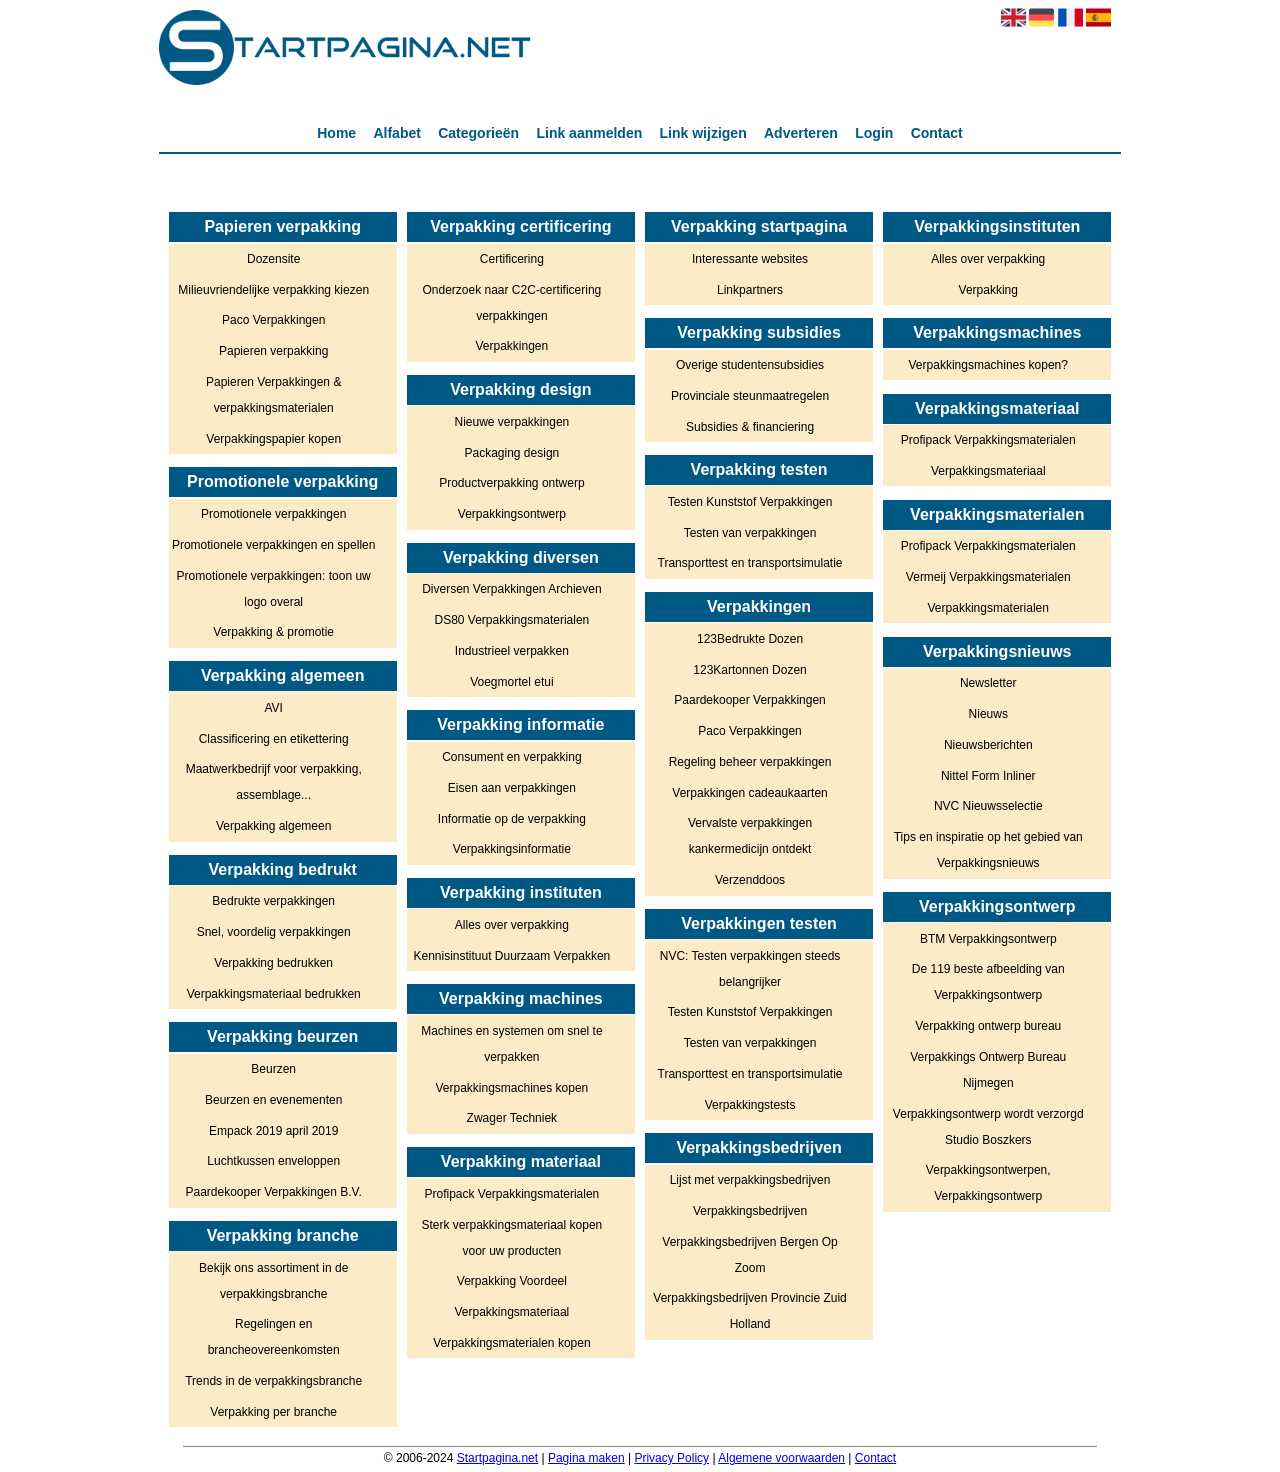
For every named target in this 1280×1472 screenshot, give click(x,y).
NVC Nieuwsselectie (988, 806)
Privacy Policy (671, 1458)
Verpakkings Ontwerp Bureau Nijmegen (988, 1070)
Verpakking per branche (273, 1412)
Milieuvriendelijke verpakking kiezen (273, 290)
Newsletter (988, 683)
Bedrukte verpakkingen (273, 901)
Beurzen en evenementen (273, 1100)
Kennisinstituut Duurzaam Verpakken (511, 956)
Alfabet (396, 133)
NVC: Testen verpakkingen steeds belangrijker (750, 969)
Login (874, 133)
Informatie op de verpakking (512, 819)
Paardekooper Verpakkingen (749, 700)
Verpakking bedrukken (273, 963)
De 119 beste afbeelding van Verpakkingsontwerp (988, 982)
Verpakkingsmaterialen (988, 608)
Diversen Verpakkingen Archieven (511, 589)
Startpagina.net (497, 1458)
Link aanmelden (589, 133)
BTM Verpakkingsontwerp (988, 939)
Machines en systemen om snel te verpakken (511, 1044)
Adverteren (801, 133)
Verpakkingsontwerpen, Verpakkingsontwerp (988, 1183)
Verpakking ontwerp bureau (988, 1026)
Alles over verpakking (512, 925)
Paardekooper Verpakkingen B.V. (274, 1192)
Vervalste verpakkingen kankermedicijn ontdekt (750, 836)
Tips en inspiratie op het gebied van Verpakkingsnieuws (988, 850)
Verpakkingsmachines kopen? (988, 365)
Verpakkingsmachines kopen (511, 1088)
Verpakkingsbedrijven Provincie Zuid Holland (749, 1311)
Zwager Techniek (512, 1118)
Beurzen (273, 1069)
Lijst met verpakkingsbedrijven (750, 1180)
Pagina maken (586, 1458)
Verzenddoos (750, 880)
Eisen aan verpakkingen (512, 788)
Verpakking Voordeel (512, 1281)
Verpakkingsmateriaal (512, 1312)
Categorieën (478, 133)
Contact (937, 133)
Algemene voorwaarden (781, 1458)
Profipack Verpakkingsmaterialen (511, 1194)
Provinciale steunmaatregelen (750, 396)
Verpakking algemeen (273, 826)
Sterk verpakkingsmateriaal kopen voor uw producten (511, 1238)
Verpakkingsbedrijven (750, 1211)
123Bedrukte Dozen (750, 639)
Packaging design (512, 453)
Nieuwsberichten (988, 745)
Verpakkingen (512, 346)
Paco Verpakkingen (273, 320)
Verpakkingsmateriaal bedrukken (274, 994)
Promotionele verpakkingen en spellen (273, 545)
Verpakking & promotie (273, 632)
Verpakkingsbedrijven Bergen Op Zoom (749, 1255)
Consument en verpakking (511, 757)
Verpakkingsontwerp (512, 514)
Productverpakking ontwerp (511, 483)
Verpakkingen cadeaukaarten (749, 793)
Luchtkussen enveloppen (273, 1161)
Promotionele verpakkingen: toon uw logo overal (274, 589)
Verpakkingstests (750, 1105)
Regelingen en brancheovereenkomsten (274, 1337)
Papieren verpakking (273, 351)
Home (336, 133)
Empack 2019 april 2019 (273, 1131)
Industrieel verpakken (512, 651)
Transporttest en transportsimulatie (750, 563)
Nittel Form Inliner (988, 776)
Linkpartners (750, 290)
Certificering (512, 259)
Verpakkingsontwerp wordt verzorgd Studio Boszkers (988, 1127)
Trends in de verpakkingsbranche (273, 1381)
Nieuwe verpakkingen (512, 422)
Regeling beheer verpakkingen (750, 762)
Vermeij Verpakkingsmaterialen (988, 577)
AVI (273, 708)
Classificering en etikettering (274, 739)
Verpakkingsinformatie (512, 849)
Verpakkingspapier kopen (273, 439)
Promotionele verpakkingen (273, 514)
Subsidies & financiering (750, 427)
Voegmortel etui (511, 682)
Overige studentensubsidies (750, 365)
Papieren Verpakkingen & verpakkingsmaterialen (273, 395)
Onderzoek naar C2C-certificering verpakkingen (511, 303)
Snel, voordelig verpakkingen (274, 932)
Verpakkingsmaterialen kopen (511, 1343)
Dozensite (273, 259)
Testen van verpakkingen (750, 533)
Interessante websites (750, 259)
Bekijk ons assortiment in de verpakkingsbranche (273, 1281)
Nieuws (988, 714)
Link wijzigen (703, 133)
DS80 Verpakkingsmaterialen (511, 620)
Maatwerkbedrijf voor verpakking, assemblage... (274, 782)
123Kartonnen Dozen (749, 670)
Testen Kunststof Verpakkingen (750, 502)
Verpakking (988, 290)
